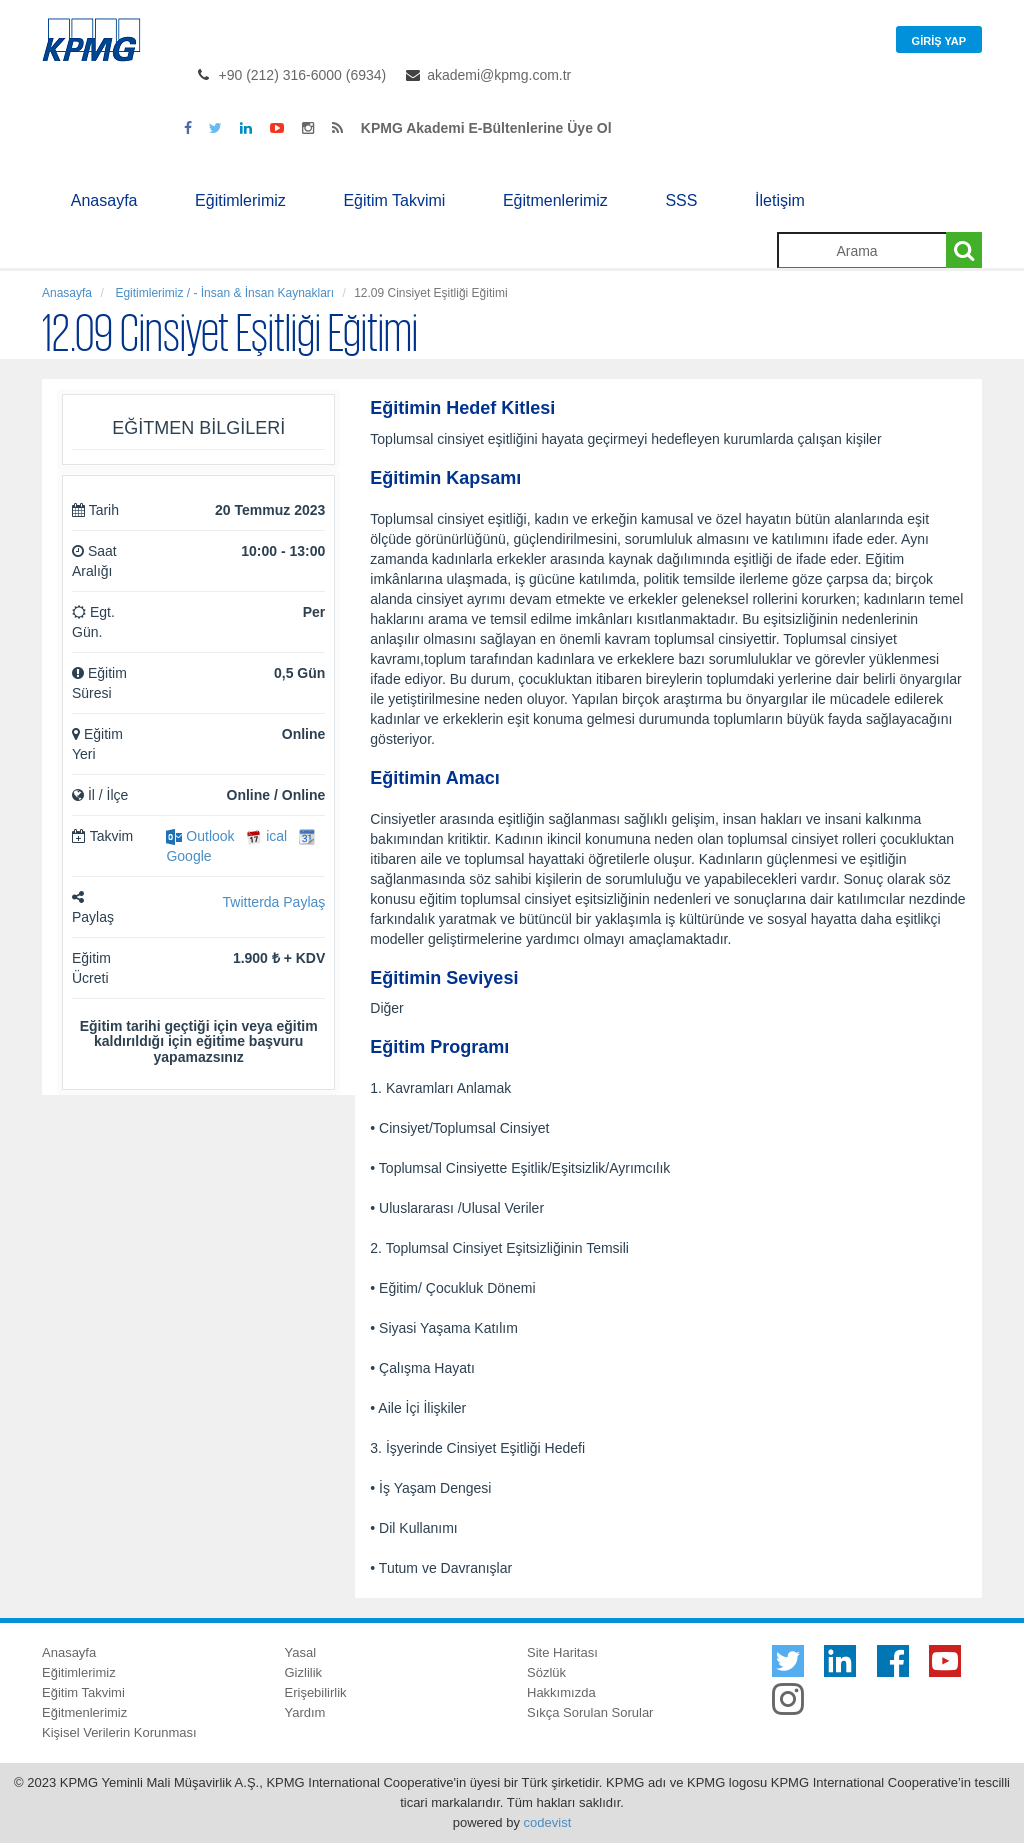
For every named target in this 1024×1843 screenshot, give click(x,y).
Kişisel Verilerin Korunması (119, 1732)
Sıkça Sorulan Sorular (590, 1712)
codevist (548, 1822)
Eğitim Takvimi (394, 200)
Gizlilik (304, 1672)
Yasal (301, 1652)
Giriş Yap (939, 41)
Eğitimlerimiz (240, 200)
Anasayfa (104, 200)
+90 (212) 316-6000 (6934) (303, 75)
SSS (681, 200)
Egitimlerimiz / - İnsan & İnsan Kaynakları (223, 293)
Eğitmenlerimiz (555, 200)
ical (266, 836)
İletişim (780, 200)
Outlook (200, 836)
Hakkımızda (561, 1692)
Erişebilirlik (316, 1692)
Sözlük (546, 1672)
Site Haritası (562, 1652)
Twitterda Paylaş (274, 902)
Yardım (305, 1712)
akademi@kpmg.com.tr (499, 75)
